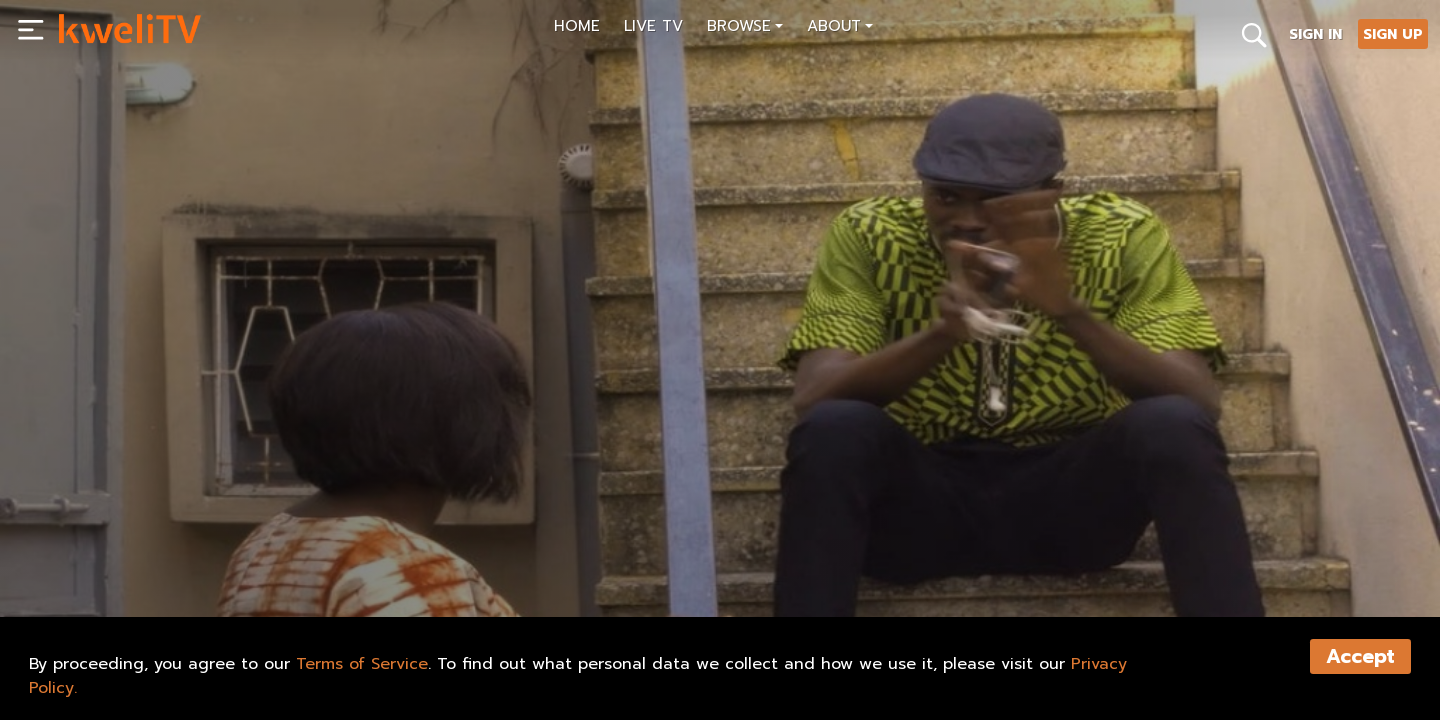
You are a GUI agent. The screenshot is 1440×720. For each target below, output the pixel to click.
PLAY (92, 556)
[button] (745, 28)
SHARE (177, 556)
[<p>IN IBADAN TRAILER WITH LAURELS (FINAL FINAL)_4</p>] (386, 511)
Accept (1360, 656)
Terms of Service (362, 664)
